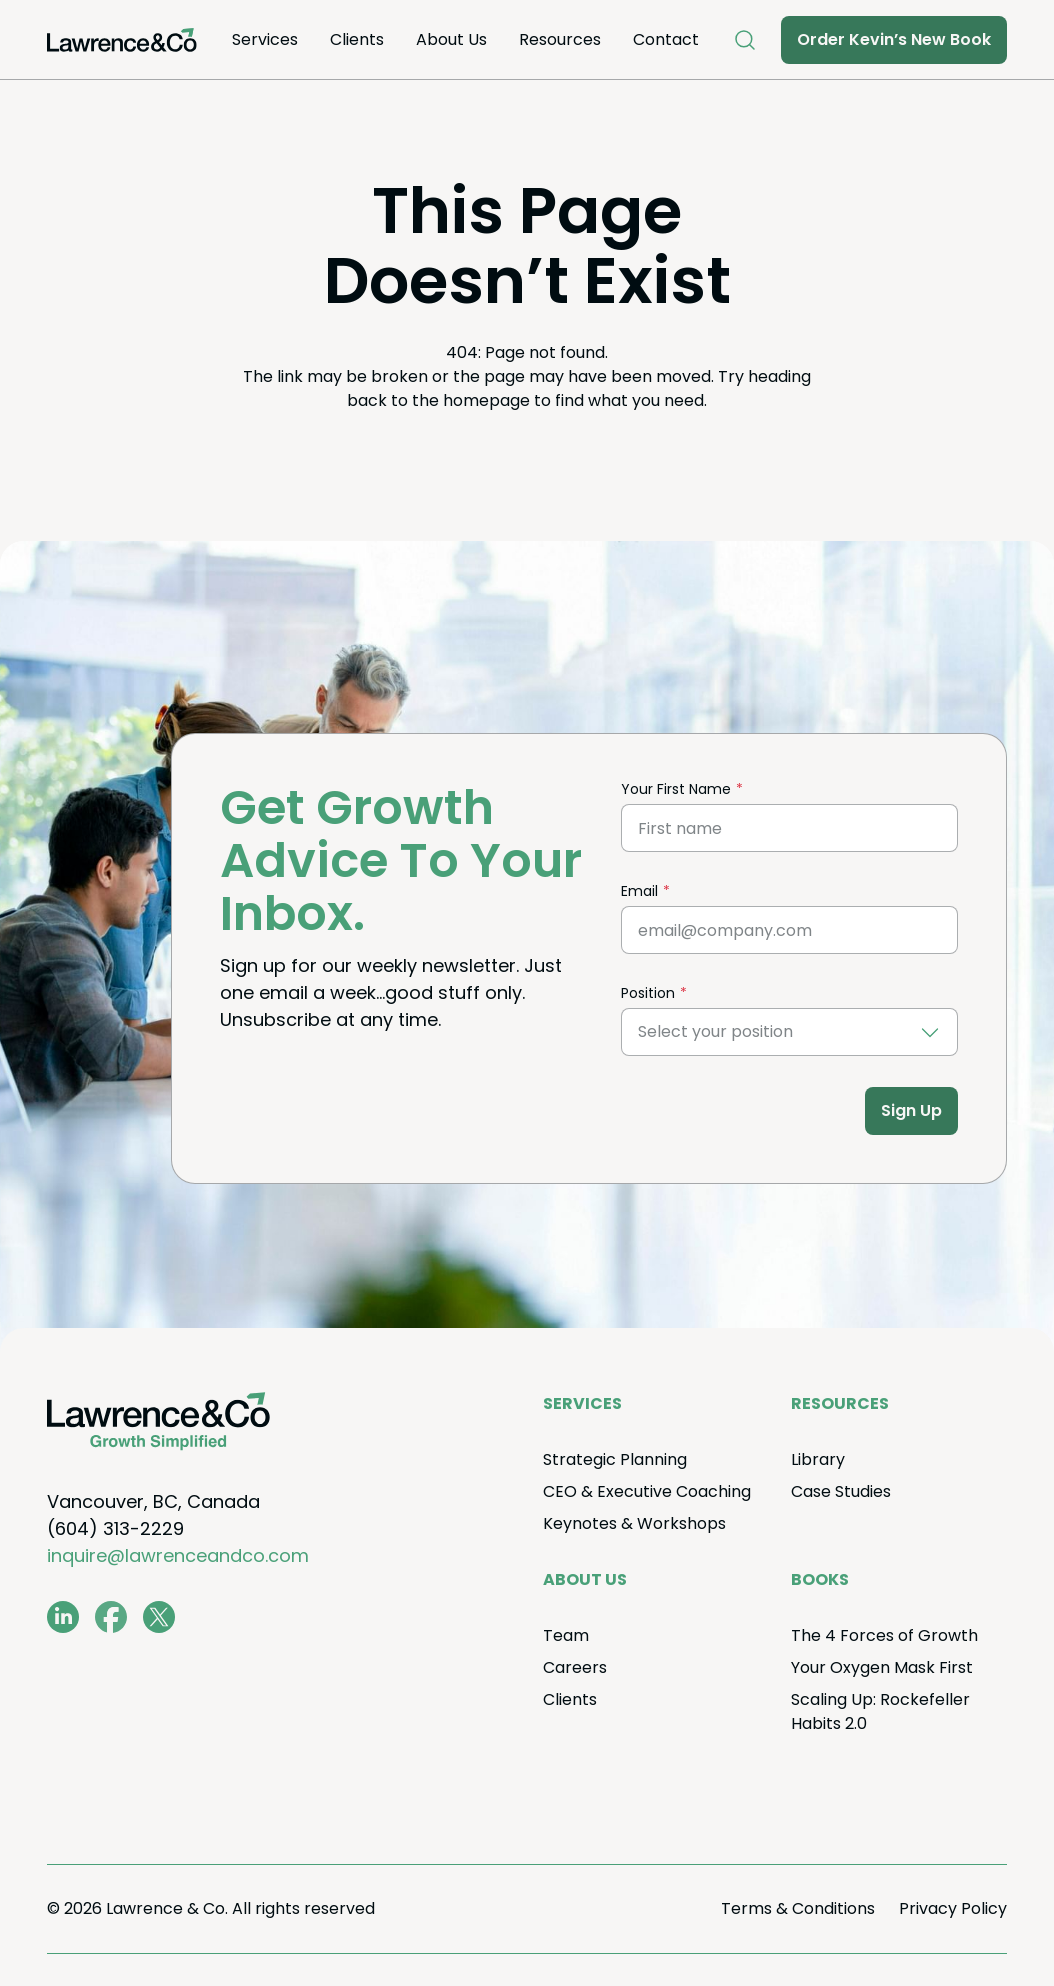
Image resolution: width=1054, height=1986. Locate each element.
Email (639, 891)
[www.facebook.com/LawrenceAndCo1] (111, 1617)
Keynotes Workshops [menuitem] (634, 1523)
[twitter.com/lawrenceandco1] (159, 1617)
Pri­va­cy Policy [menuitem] (953, 1908)
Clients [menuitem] (357, 39)
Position (648, 993)
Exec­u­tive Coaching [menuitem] (647, 1491)
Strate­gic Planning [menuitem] (615, 1459)
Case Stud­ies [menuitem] (841, 1491)
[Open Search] (745, 40)
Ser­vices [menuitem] (265, 39)
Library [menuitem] (818, 1459)
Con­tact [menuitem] (666, 39)
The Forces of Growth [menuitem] (884, 1635)
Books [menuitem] (820, 1579)
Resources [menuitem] (560, 39)
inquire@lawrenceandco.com (178, 1555)
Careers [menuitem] (575, 1667)
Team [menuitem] (566, 1635)
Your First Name (676, 789)
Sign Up (911, 1110)
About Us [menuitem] (451, 39)
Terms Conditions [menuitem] (798, 1908)
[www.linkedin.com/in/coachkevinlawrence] (63, 1617)
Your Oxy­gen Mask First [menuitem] (882, 1667)
